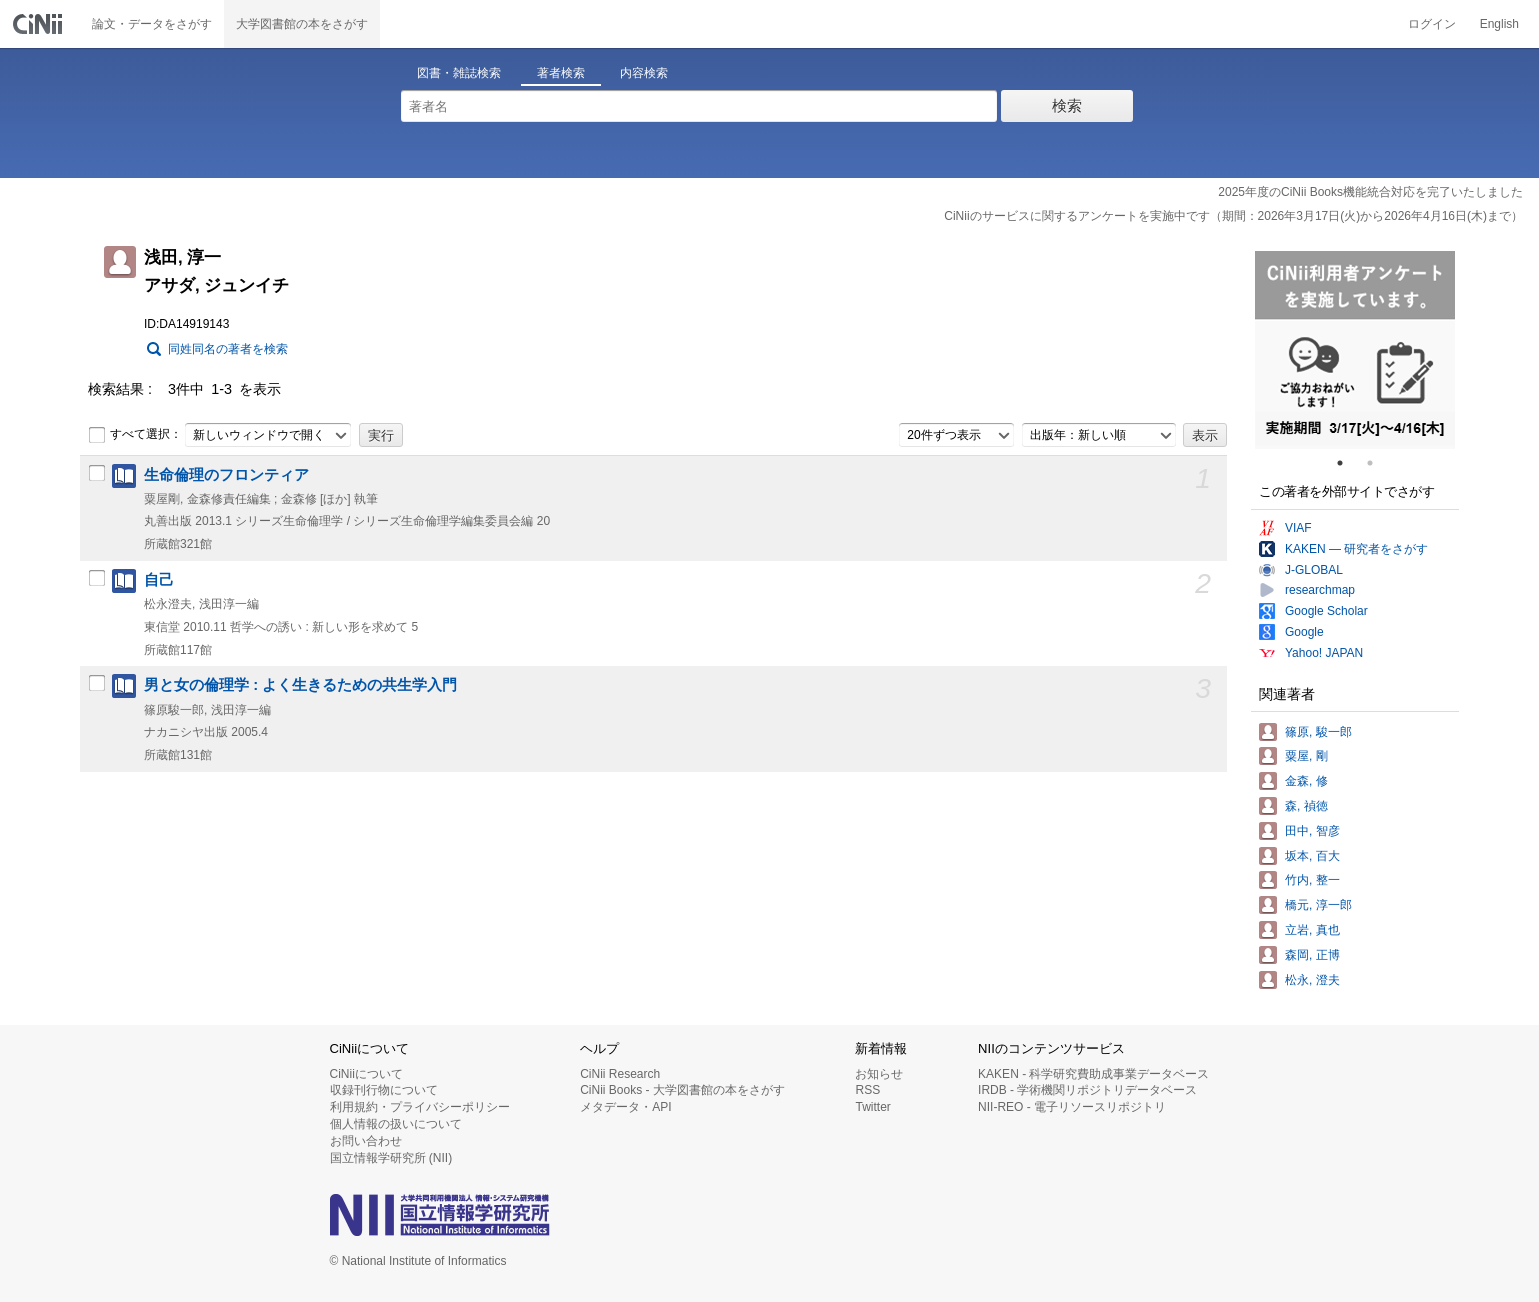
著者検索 (561, 73)
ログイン (1432, 24)
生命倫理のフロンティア (226, 475)
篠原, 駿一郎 (1318, 732)
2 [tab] (1378, 463)
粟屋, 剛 (1306, 756)
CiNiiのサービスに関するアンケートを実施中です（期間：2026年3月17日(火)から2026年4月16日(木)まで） (1233, 216)
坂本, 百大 (1312, 856)
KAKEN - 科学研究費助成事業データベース (1093, 1074)
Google (1304, 632)
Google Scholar (1326, 611)
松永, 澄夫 (1312, 980)
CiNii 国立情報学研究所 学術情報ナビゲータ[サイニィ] (40, 24)
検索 (1067, 105)
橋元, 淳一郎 (1318, 905)
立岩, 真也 (1312, 930)
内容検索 (644, 73)
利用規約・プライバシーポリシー (420, 1107)
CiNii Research (620, 1074)
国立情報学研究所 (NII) (391, 1158)
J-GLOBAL (1314, 570)
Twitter (872, 1107)
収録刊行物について (384, 1090)
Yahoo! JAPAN (1324, 653)
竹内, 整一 (1312, 880)
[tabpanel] (1355, 350)
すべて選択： (135, 435)
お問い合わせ (366, 1141)
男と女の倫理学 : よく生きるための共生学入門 (300, 685)
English (1499, 24)
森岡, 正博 (1312, 955)
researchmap (1320, 590)
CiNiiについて (366, 1074)
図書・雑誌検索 (459, 73)
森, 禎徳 (1306, 806)
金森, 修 (1306, 781)
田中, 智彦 (1312, 831)
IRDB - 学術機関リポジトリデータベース (1087, 1090)
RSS (867, 1090)
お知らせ (879, 1074)
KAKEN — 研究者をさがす (1356, 549)
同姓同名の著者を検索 (228, 349)
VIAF (1298, 528)
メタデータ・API (625, 1107)
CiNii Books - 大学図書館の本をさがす (682, 1090)
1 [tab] (1348, 463)
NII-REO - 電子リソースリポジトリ (1072, 1107)
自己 (159, 580)
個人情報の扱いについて (396, 1124)
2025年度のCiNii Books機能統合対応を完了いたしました (1370, 192)
